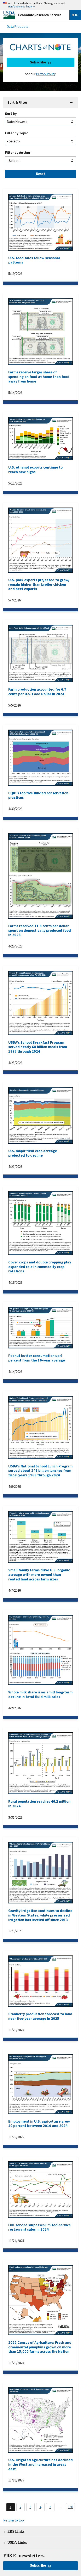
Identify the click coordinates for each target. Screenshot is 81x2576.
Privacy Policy (45, 74)
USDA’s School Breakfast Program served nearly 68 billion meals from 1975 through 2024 (37, 1047)
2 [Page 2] (20, 2507)
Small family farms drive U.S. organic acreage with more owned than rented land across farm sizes (39, 1574)
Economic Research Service (39, 15)
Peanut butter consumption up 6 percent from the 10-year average (36, 1358)
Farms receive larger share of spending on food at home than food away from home (38, 376)
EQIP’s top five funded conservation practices (38, 795)
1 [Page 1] (10, 2507)
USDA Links (17, 2542)
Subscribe (38, 62)
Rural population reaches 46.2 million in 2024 (39, 1803)
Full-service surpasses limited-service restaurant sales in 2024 (39, 2227)
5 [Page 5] (50, 2507)
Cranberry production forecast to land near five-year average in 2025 (40, 2016)
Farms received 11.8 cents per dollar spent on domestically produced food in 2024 (39, 930)
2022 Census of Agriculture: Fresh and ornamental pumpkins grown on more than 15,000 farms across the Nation (39, 2347)
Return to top (13, 2520)
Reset (40, 173)
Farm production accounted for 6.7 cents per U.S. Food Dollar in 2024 (37, 691)
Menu (75, 15)
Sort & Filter (17, 102)
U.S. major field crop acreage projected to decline (32, 1153)
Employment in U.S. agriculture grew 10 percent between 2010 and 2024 (39, 2123)
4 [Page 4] (40, 2507)
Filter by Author (17, 152)
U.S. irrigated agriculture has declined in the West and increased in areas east (40, 2464)
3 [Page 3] (30, 2507)
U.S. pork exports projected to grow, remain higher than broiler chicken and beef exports (38, 584)
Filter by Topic (16, 133)
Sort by (11, 113)
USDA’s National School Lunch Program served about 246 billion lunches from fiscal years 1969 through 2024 (40, 1470)
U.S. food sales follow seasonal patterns (34, 260)
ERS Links (15, 2531)
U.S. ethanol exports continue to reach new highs (35, 469)
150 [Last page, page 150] (70, 2507)
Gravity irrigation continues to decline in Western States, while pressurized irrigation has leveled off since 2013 (40, 1915)
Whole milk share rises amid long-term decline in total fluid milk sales (40, 1694)
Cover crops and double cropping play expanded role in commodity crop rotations (39, 1266)
